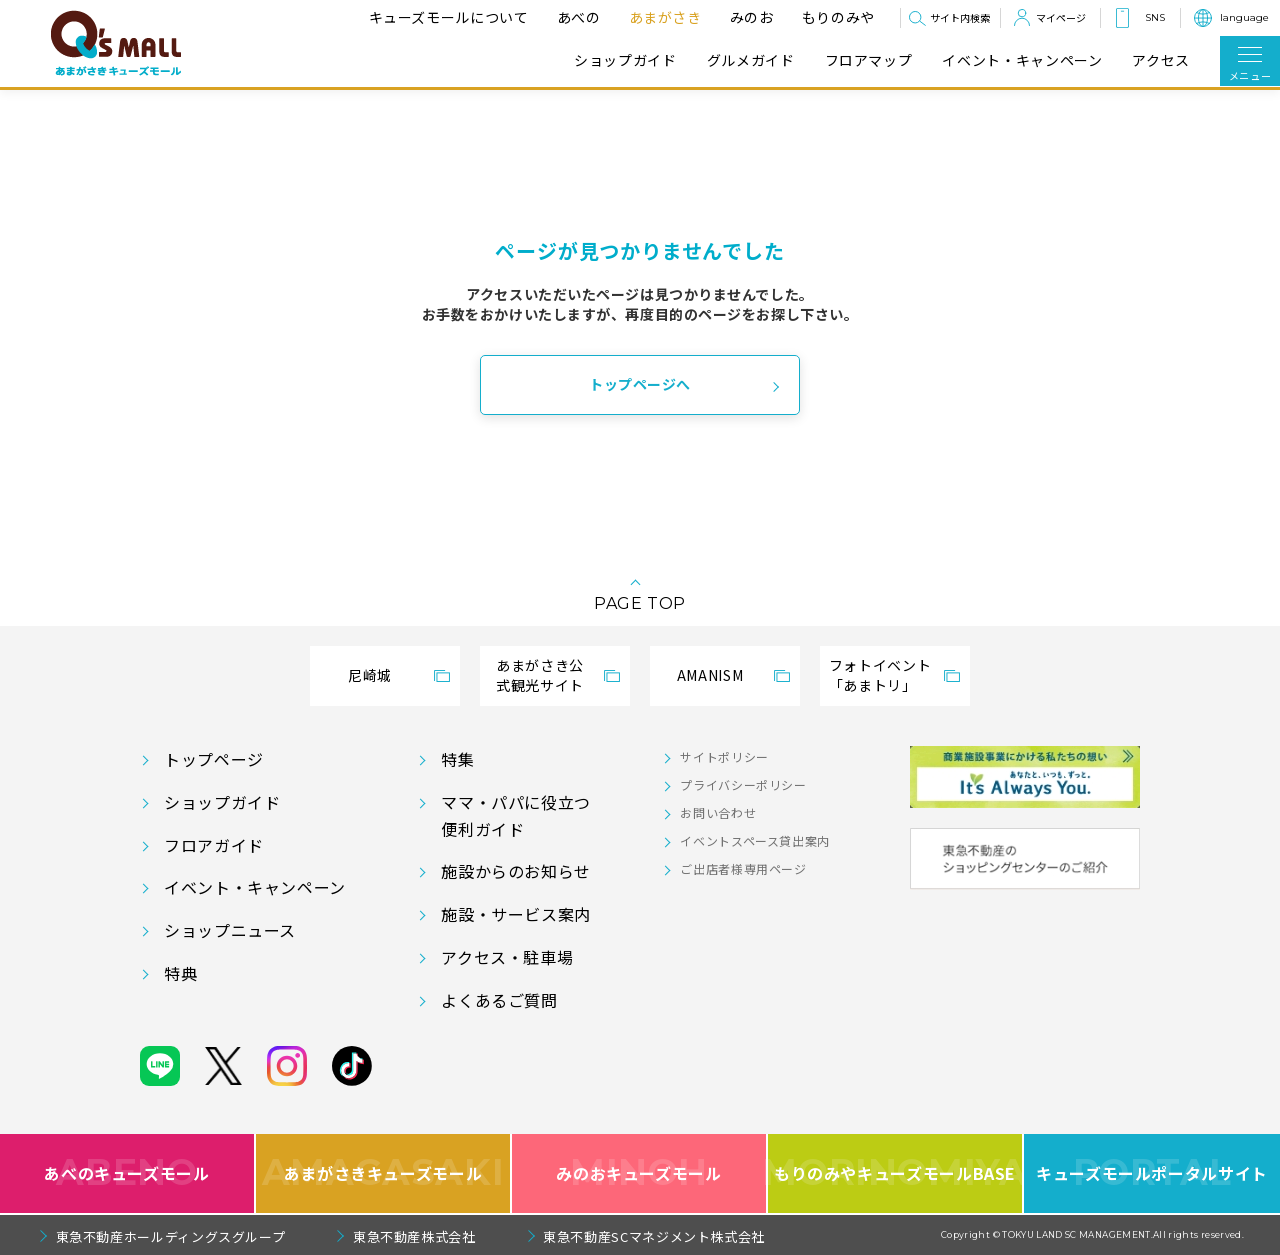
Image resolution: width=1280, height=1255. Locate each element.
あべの (576, 17)
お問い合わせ (718, 812)
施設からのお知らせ (516, 871)
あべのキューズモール (126, 1173)
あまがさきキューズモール (383, 1173)
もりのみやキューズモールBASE (896, 1173)
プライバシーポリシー (743, 784)
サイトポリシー (724, 756)
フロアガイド (214, 845)
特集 (457, 759)
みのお (749, 17)
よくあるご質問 (499, 1000)
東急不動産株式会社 (414, 1236)
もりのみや (835, 17)
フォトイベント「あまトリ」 (880, 675)
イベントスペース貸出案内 (755, 840)
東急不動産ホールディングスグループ (171, 1236)
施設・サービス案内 (516, 914)
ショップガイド (625, 60)
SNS (1155, 17)
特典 (180, 973)
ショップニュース (230, 930)
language (1244, 17)
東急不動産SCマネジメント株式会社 (654, 1236)
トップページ (214, 759)
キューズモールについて (446, 17)
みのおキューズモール (638, 1173)
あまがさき (662, 17)
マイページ (1061, 17)
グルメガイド (751, 60)
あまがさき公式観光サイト (540, 675)
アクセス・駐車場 (507, 957)
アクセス (1161, 60)
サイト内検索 (960, 17)
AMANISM (710, 675)
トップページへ (640, 384)
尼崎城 (370, 675)
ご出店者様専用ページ (743, 868)
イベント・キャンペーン (1022, 60)
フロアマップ (869, 60)
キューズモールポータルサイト (1152, 1173)
